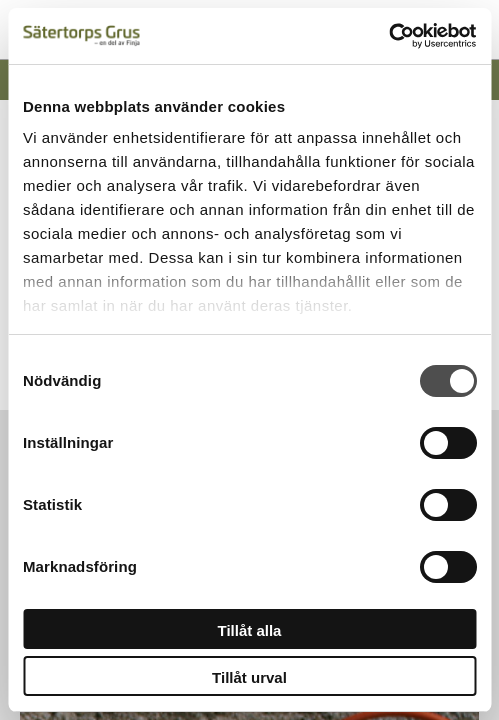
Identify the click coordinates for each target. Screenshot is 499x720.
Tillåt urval (249, 677)
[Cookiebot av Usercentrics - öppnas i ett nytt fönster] (388, 36)
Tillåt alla (250, 630)
